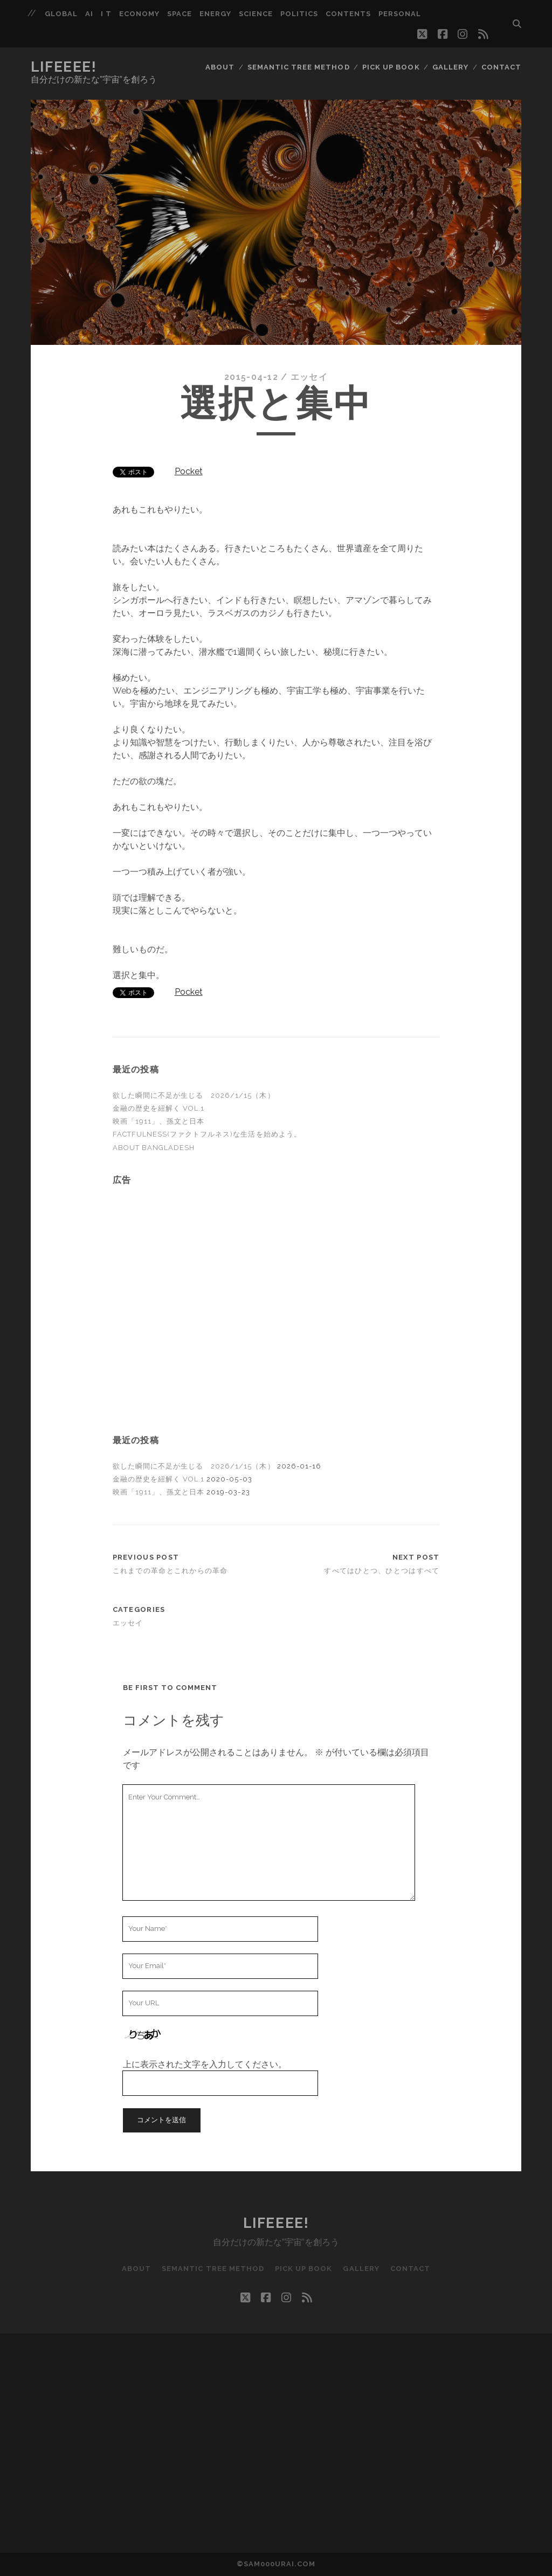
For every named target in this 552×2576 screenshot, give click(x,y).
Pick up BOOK (391, 67)
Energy (215, 14)
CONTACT (501, 67)
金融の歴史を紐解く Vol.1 (159, 1108)
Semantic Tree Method (298, 67)
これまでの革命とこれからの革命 (170, 1571)
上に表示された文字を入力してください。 (205, 2064)
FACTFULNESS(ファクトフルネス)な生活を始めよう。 (207, 1134)
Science (256, 14)
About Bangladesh (154, 1148)
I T (106, 14)
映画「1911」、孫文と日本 (159, 1121)
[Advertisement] (276, 1262)
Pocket (189, 471)
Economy (139, 14)
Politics (299, 14)
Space (179, 14)
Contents (348, 14)
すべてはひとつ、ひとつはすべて (381, 1571)
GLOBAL (61, 14)
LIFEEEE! (63, 67)
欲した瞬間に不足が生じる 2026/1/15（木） (194, 1095)
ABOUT (219, 67)
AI (89, 14)
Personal (399, 14)
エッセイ (309, 377)
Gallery (450, 67)
